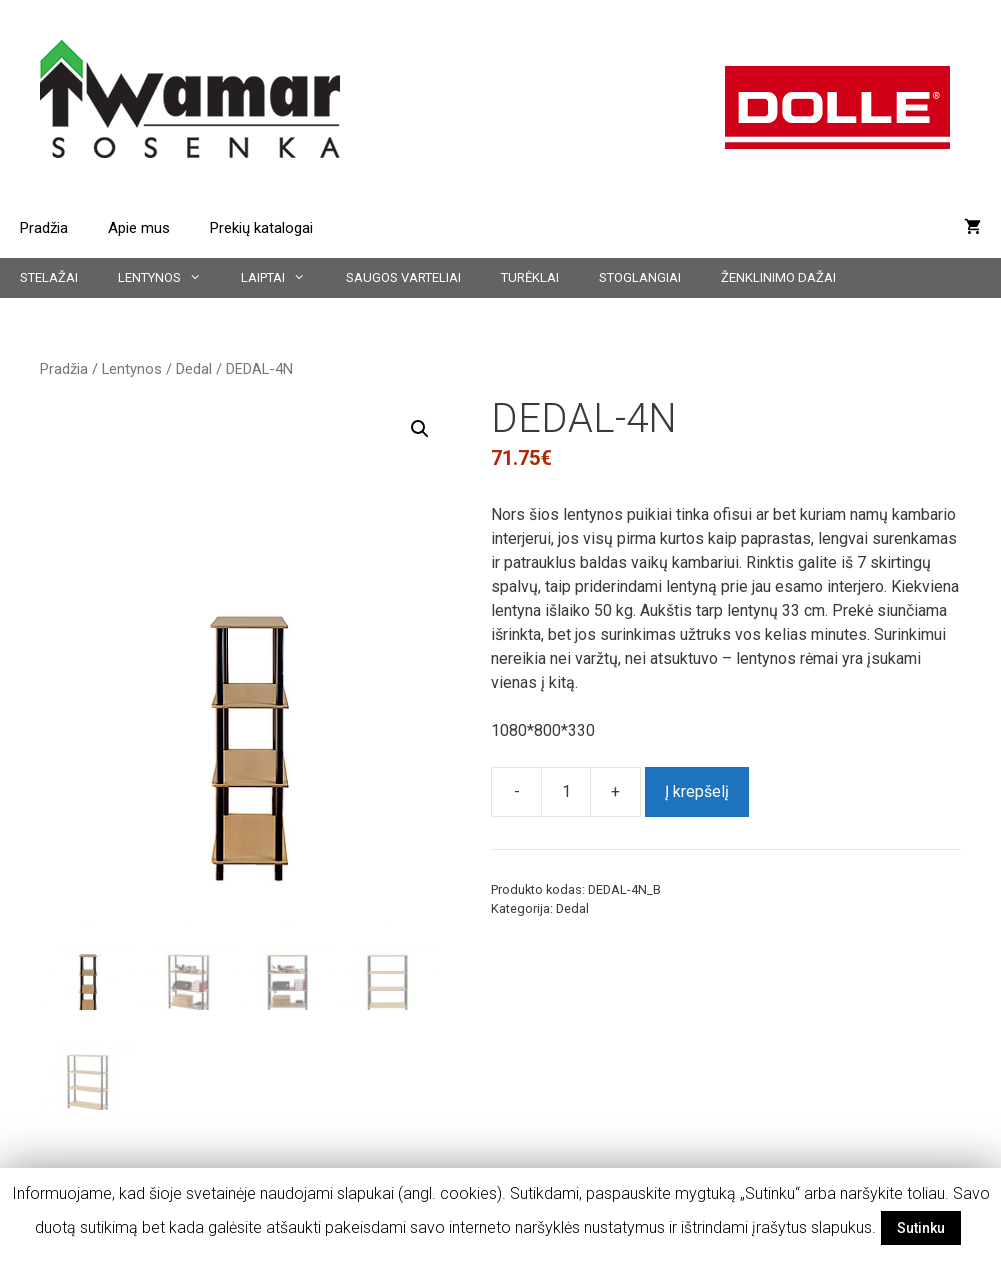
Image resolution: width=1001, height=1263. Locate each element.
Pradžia (44, 228)
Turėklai (530, 277)
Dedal (194, 369)
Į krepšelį (697, 791)
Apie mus (139, 228)
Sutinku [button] (921, 1228)
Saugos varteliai (403, 277)
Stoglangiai (640, 277)
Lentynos (169, 278)
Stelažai (49, 277)
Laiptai (283, 278)
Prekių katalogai (261, 228)
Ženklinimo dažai (778, 277)
